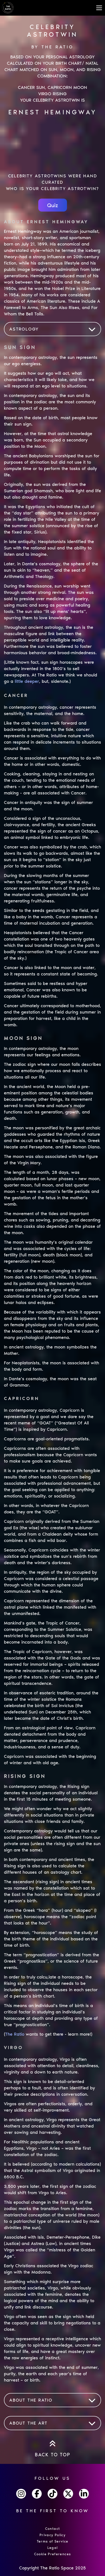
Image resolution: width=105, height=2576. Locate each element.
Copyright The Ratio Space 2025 (52, 2568)
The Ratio (14, 2034)
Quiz (52, 205)
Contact (52, 2529)
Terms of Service (52, 2541)
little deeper (27, 681)
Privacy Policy (52, 2535)
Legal (52, 2548)
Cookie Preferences (52, 2554)
